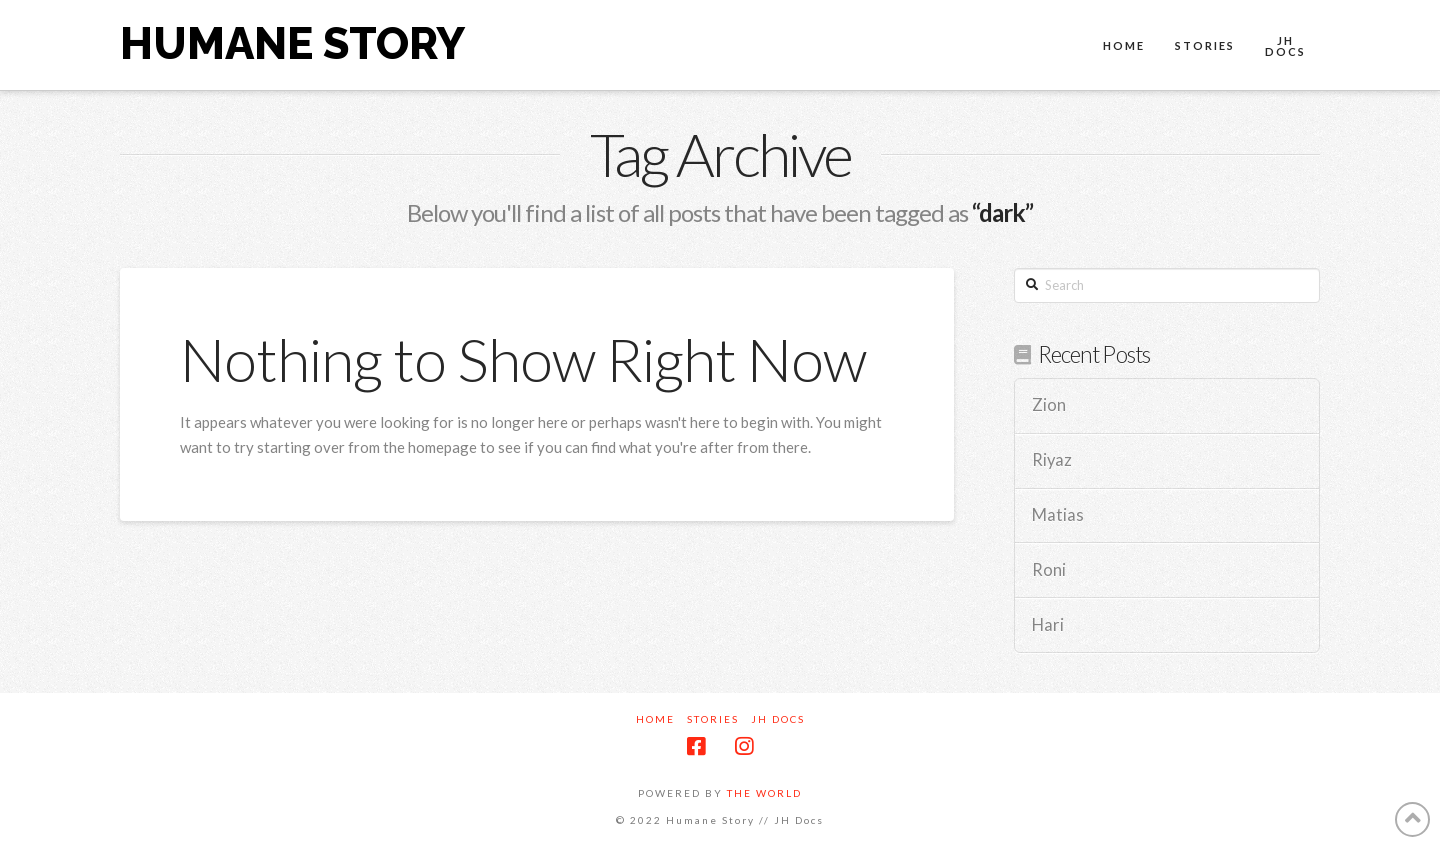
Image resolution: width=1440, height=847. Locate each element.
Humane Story (292, 44)
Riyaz (1052, 460)
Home (655, 719)
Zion (1049, 405)
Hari (1048, 625)
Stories (713, 719)
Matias (1058, 515)
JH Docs (778, 719)
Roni (1049, 570)
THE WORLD (764, 793)
